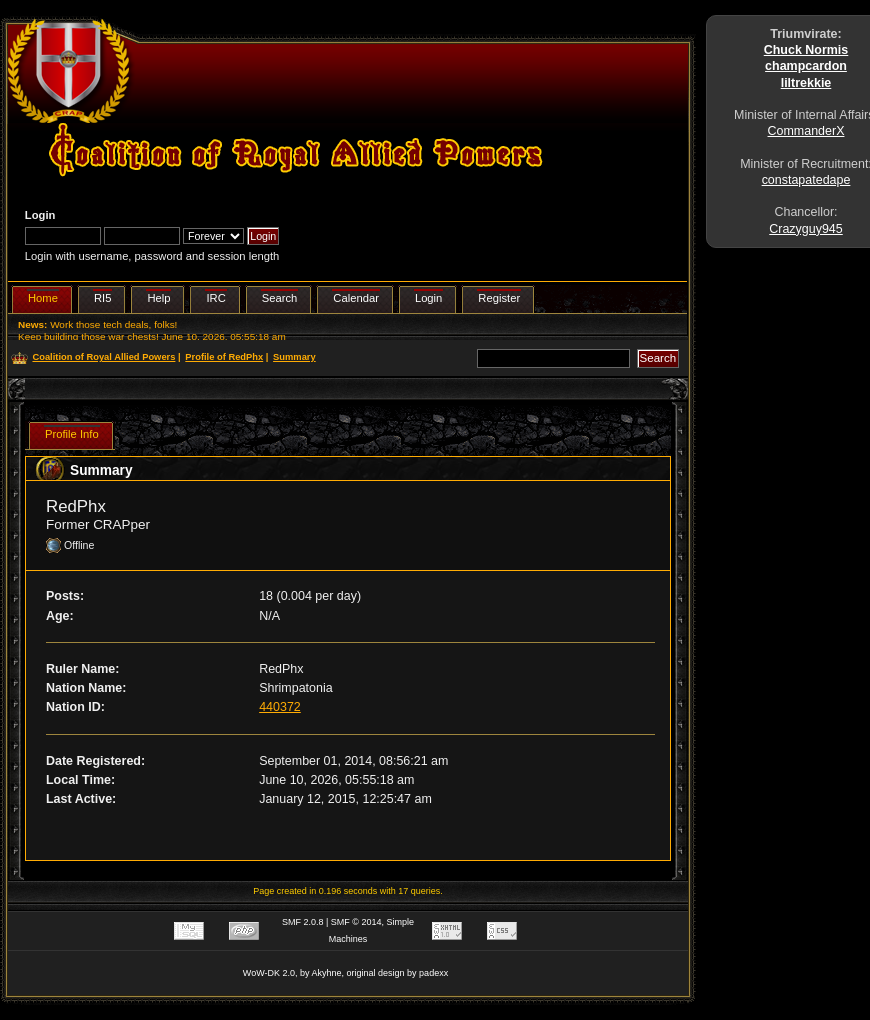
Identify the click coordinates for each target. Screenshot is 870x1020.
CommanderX (806, 131)
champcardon (806, 66)
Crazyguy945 (805, 229)
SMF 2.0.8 (303, 922)
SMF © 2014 (356, 922)
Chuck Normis (806, 50)
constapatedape (806, 180)
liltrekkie (806, 83)
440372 (280, 707)
